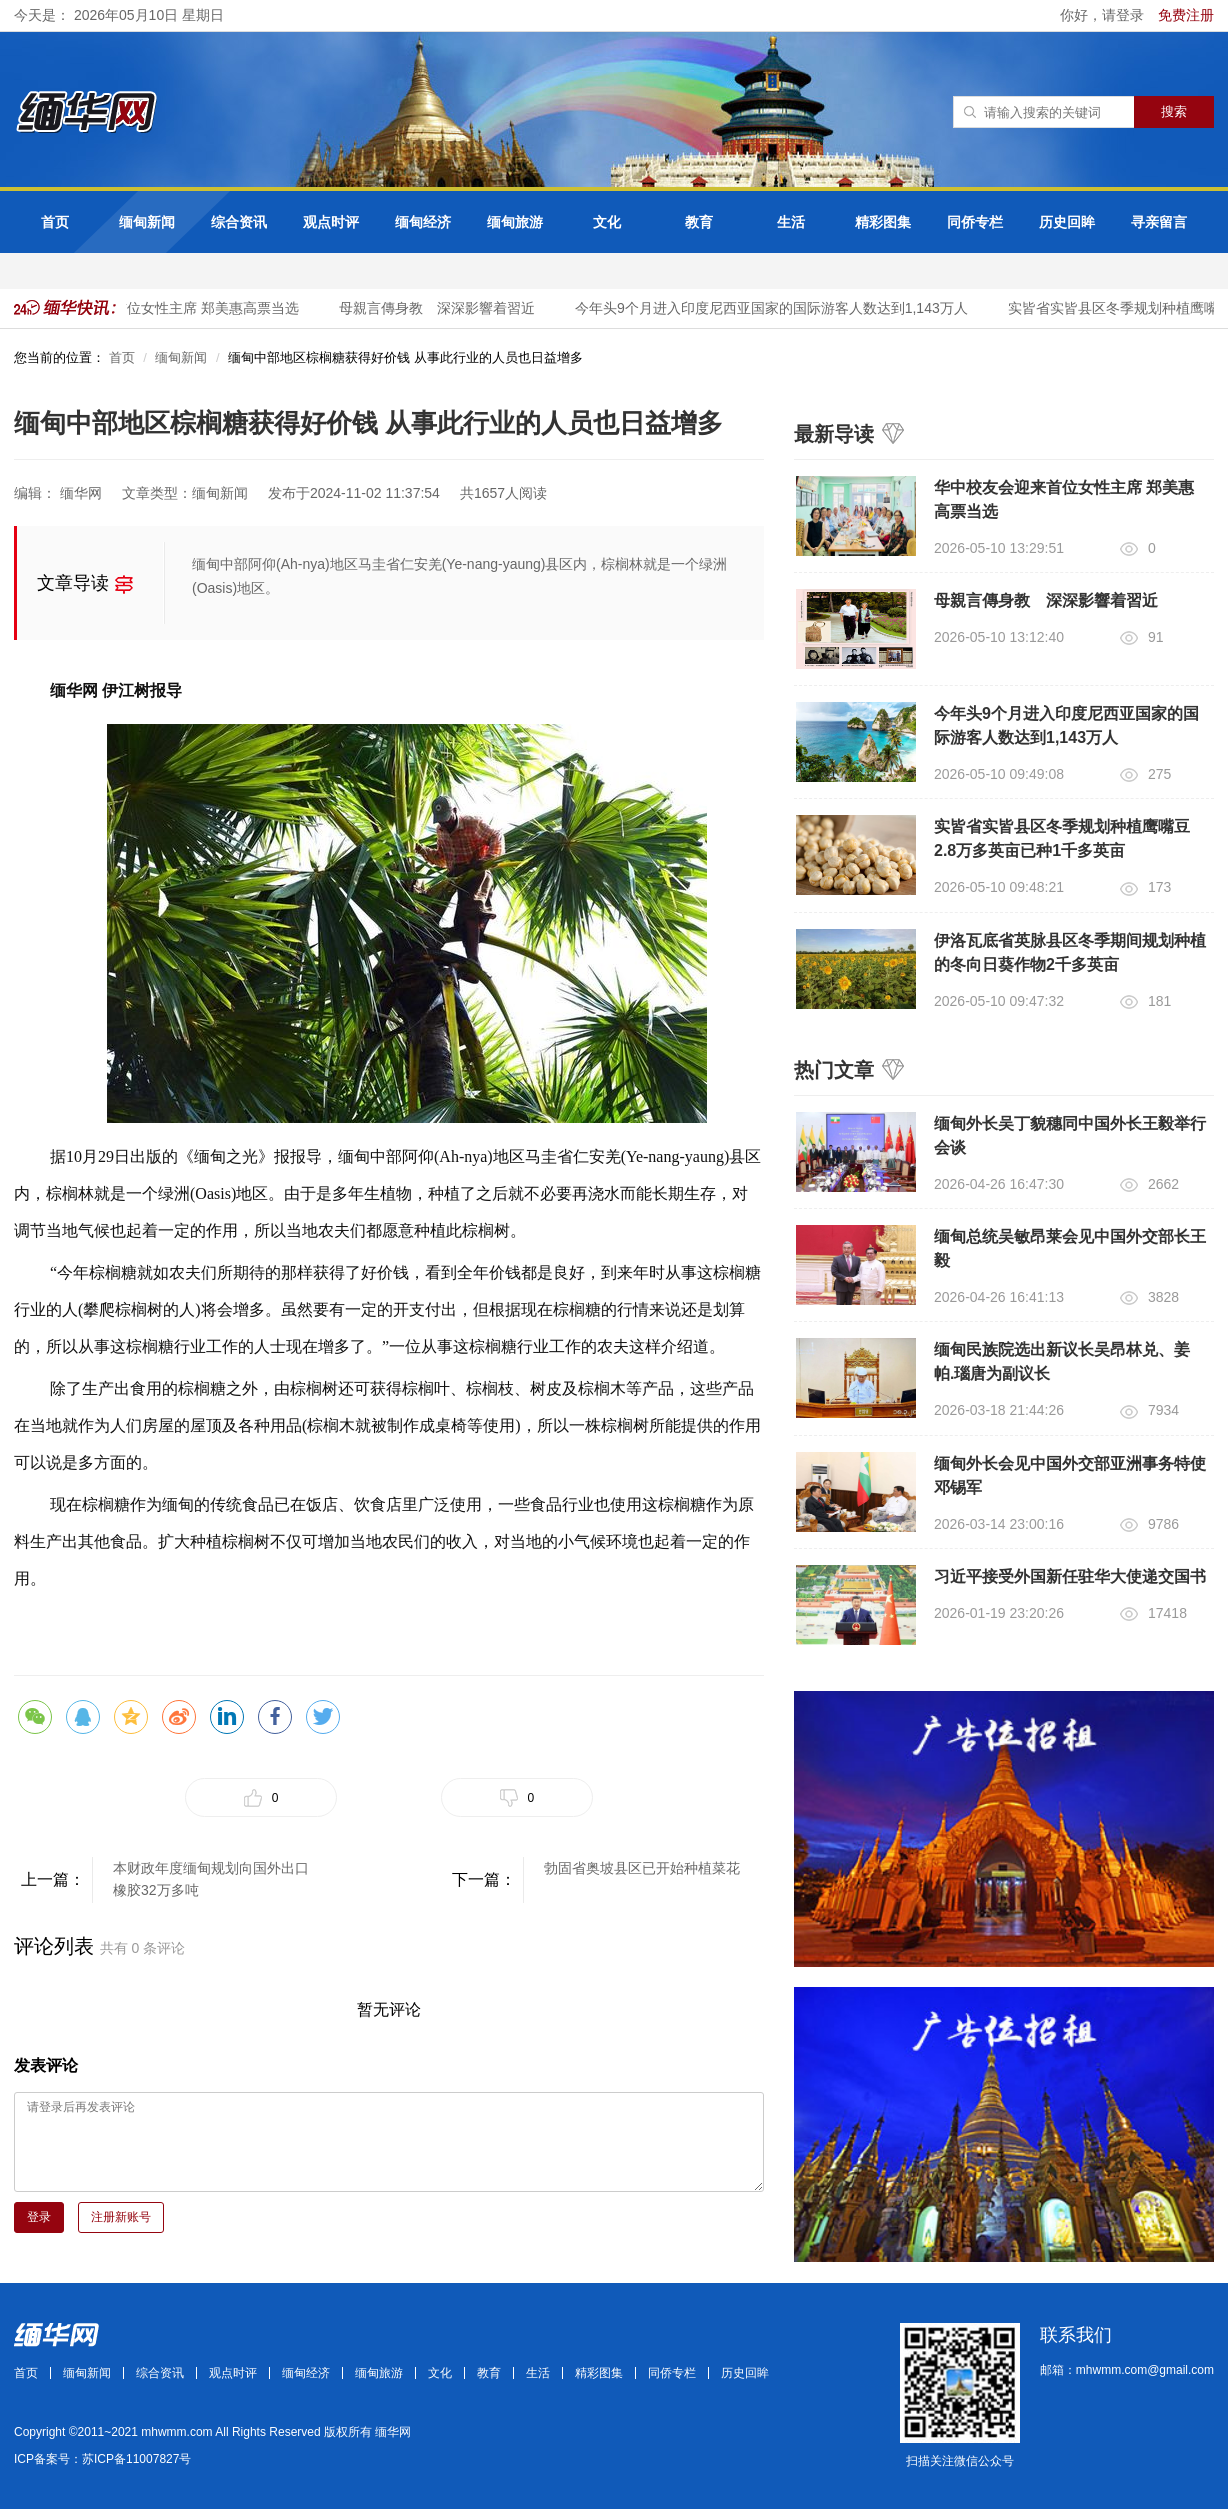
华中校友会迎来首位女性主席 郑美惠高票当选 (163, 308)
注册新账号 (121, 2217)
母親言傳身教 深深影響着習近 (443, 308)
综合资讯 (239, 222)
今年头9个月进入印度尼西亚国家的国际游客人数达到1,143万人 (777, 308)
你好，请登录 (1104, 15)
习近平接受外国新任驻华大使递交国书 (1070, 1576)
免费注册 (1186, 15)
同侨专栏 (975, 222)
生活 (791, 222)
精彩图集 (883, 222)
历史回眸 (1067, 222)
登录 (39, 2217)
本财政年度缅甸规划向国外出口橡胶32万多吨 (211, 1879)
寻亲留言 (1159, 222)
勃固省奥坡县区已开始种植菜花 (642, 1868)
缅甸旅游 (515, 222)
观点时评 (331, 222)
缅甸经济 (423, 222)
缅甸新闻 (147, 222)
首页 (55, 222)
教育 (699, 222)
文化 (607, 222)
